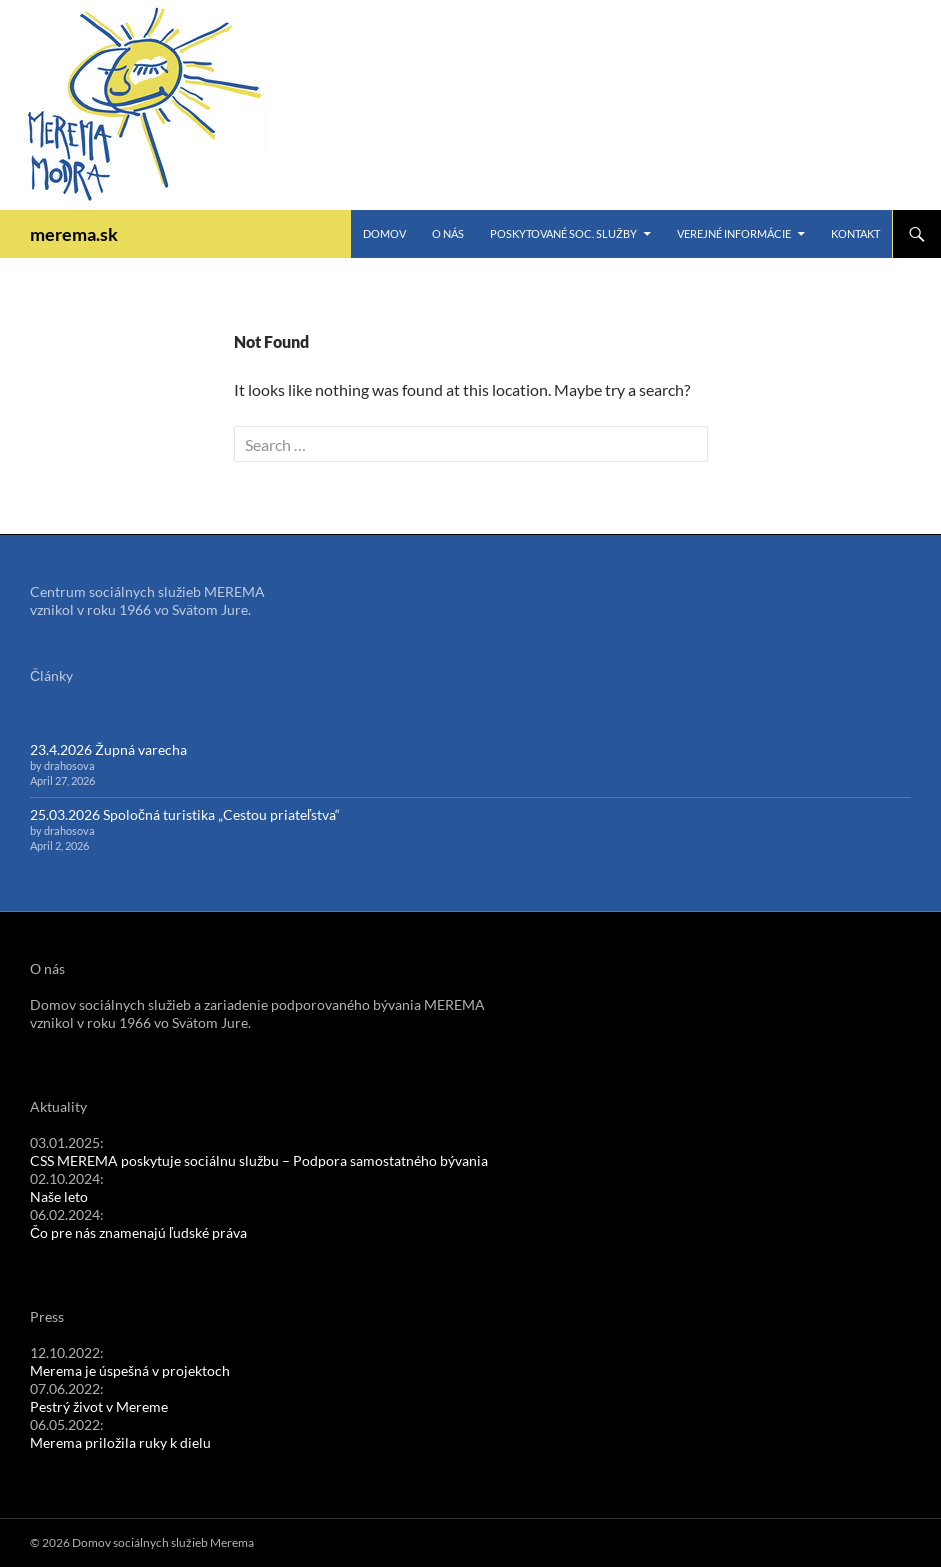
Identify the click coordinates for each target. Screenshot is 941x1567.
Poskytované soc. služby (563, 233)
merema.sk (74, 234)
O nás (448, 233)
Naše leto (59, 1196)
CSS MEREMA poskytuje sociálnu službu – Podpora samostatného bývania (259, 1160)
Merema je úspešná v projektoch (130, 1370)
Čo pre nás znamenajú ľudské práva (138, 1232)
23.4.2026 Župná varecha (108, 749)
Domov (384, 233)
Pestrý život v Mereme (99, 1406)
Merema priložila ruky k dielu (120, 1442)
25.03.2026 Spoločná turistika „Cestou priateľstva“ (185, 814)
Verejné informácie (734, 233)
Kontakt (855, 233)
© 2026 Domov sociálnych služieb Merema (142, 1542)
